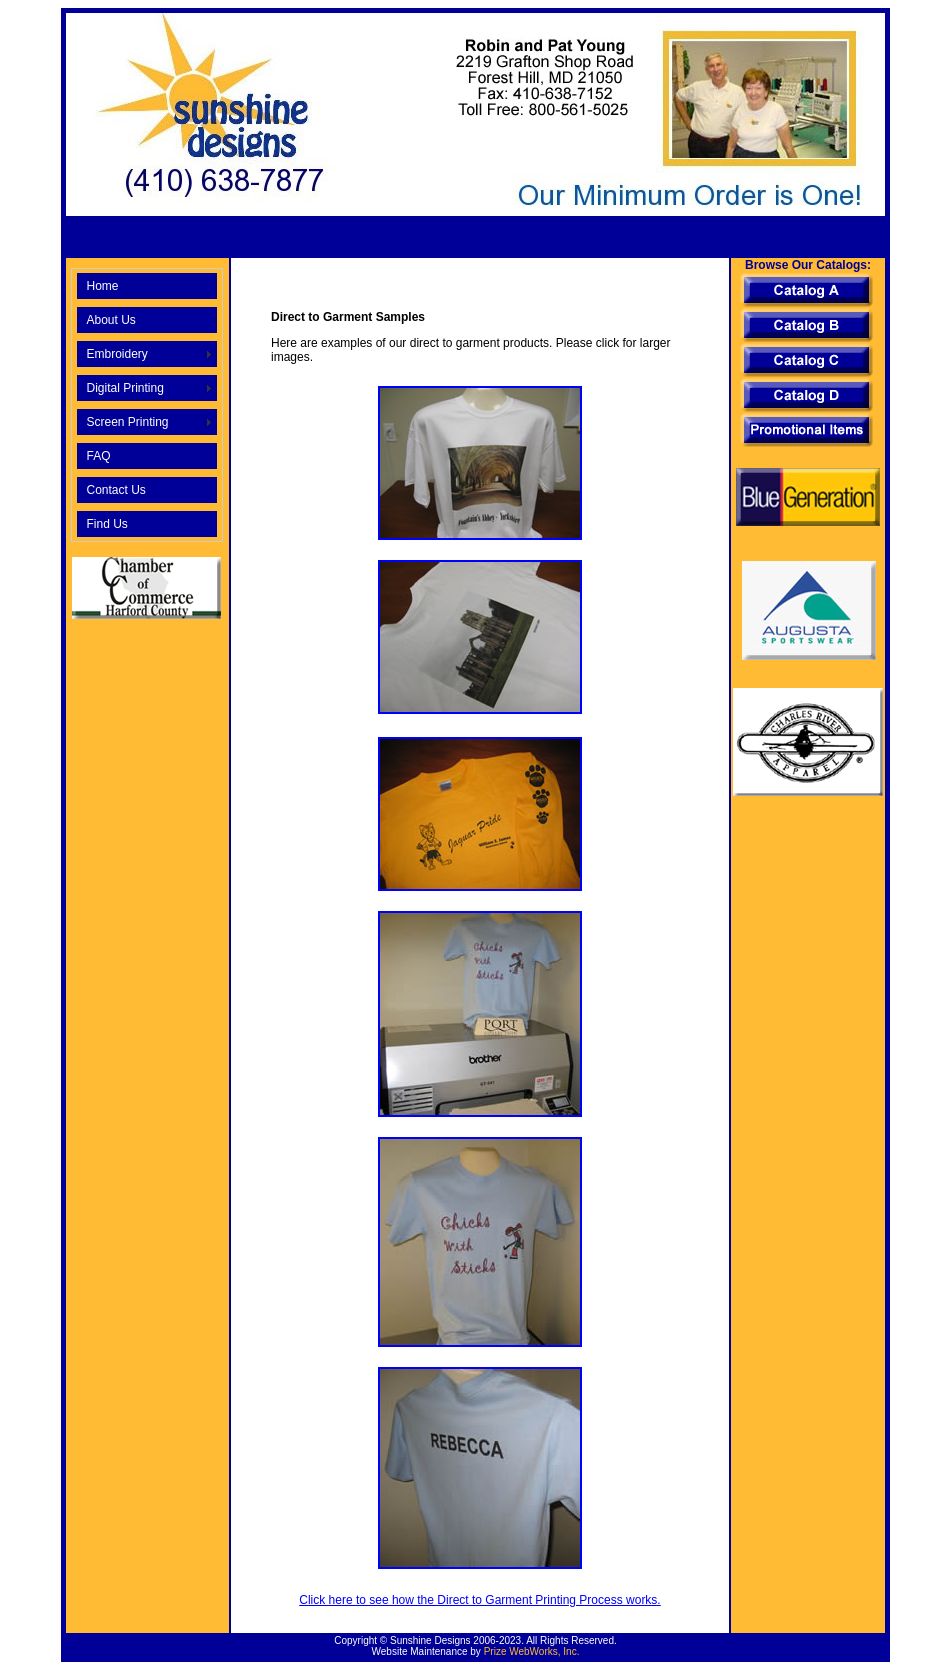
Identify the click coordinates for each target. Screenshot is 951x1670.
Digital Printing (124, 388)
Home (102, 286)
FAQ (98, 456)
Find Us (106, 524)
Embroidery (116, 354)
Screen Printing (127, 422)
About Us (110, 320)
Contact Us (115, 490)
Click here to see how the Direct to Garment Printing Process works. (479, 1600)
